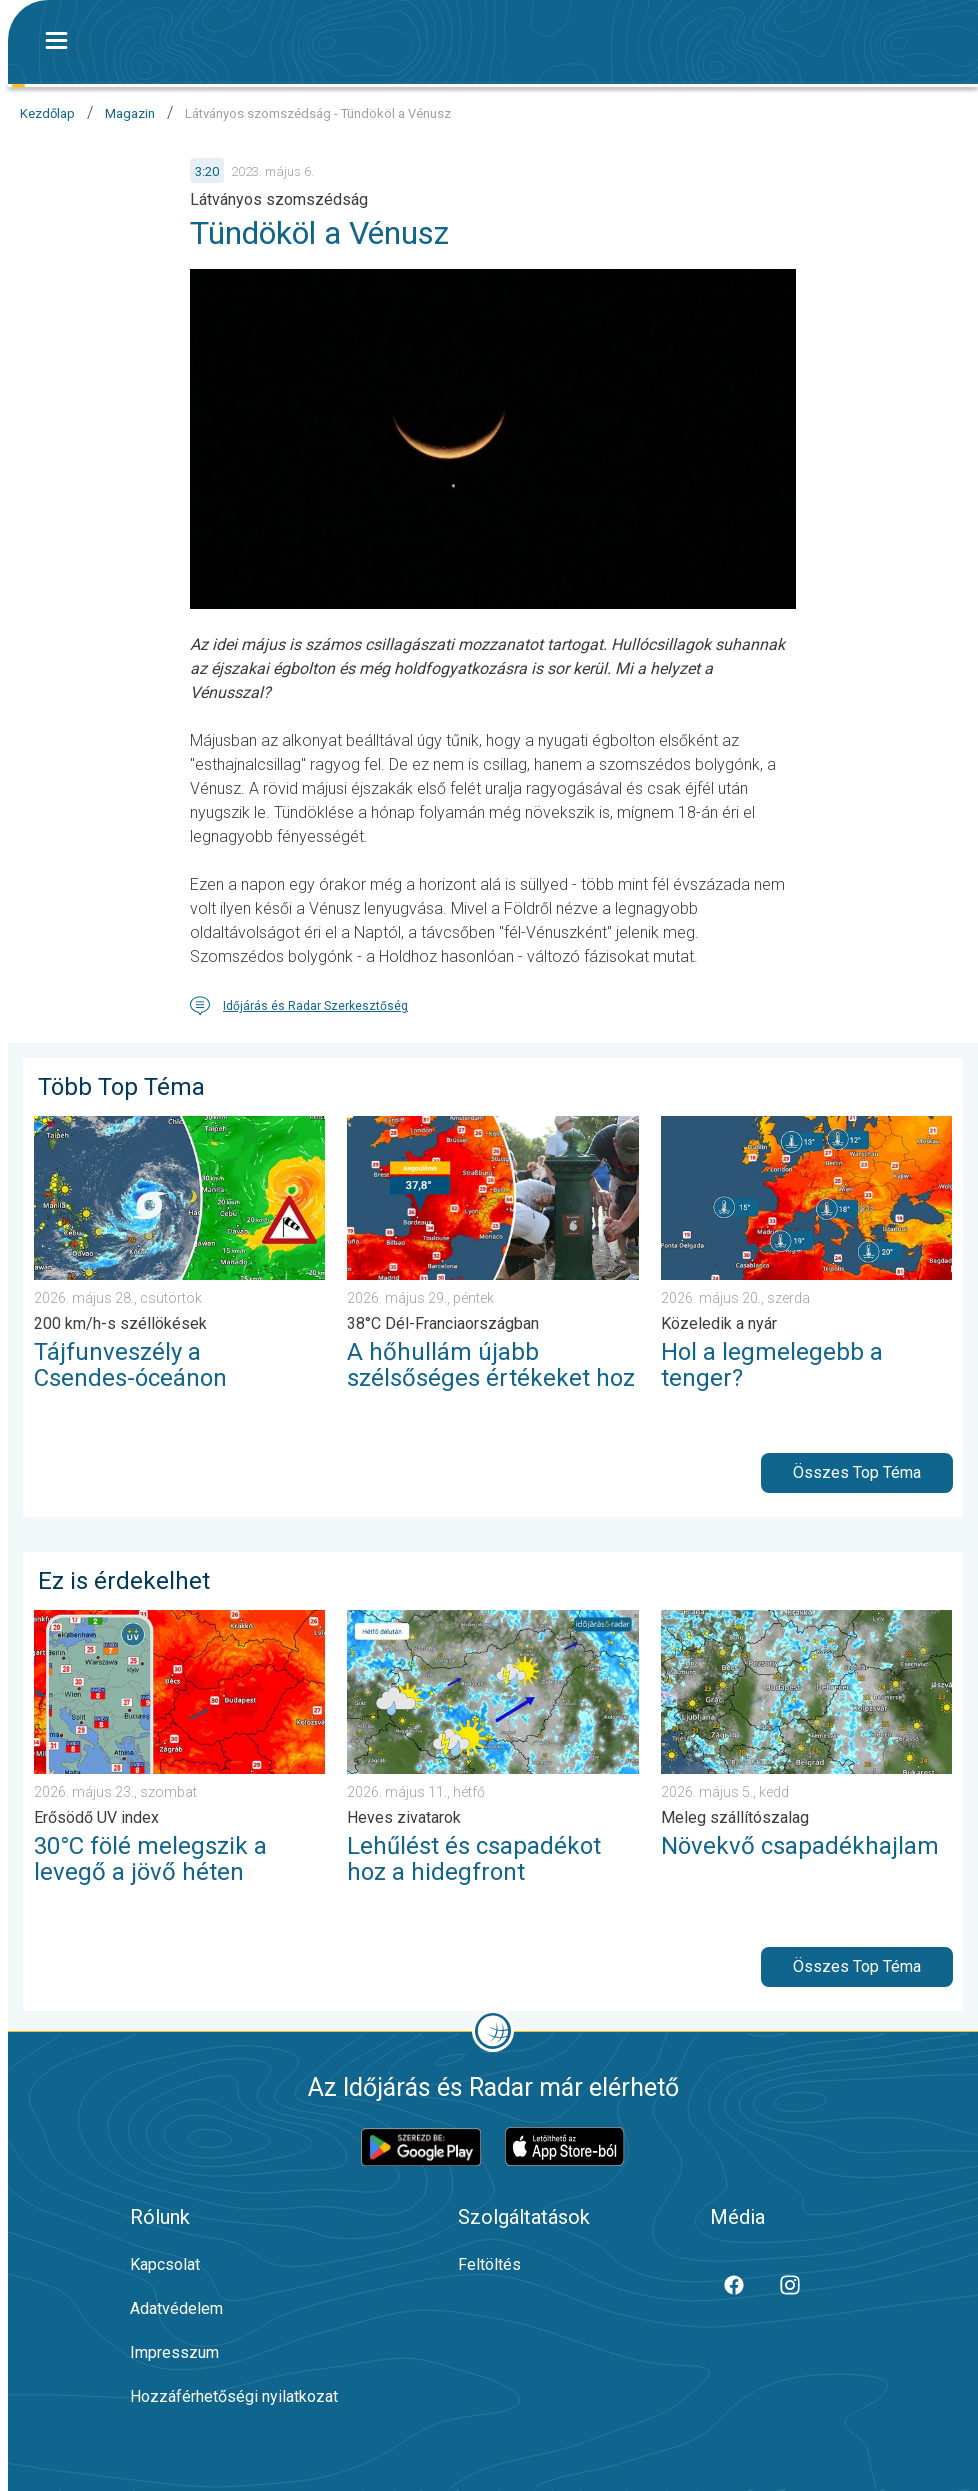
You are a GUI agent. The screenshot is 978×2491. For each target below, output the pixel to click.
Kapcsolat (165, 2264)
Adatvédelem (176, 2308)
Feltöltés (489, 2264)
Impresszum (174, 2352)
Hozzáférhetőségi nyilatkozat (234, 2396)
